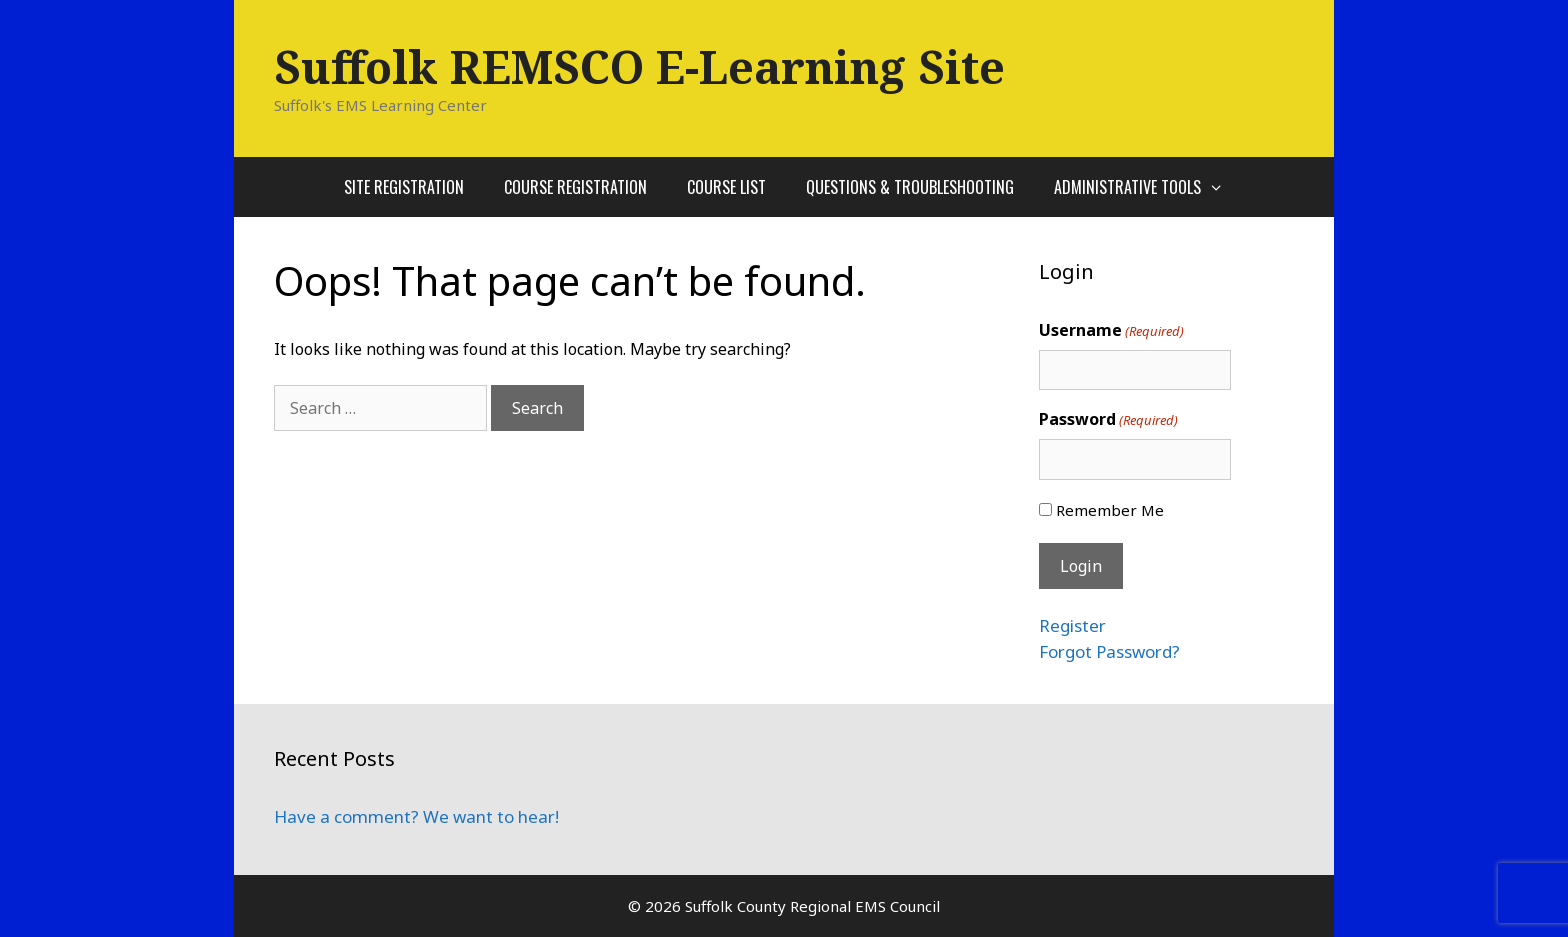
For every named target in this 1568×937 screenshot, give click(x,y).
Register (1072, 625)
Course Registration (575, 187)
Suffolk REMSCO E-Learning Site (639, 66)
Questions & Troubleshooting (910, 187)
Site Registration (404, 187)
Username (1111, 330)
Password (1108, 419)
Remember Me (1110, 510)
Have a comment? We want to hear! (416, 816)
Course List (726, 187)
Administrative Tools (1149, 187)
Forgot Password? (1109, 651)
